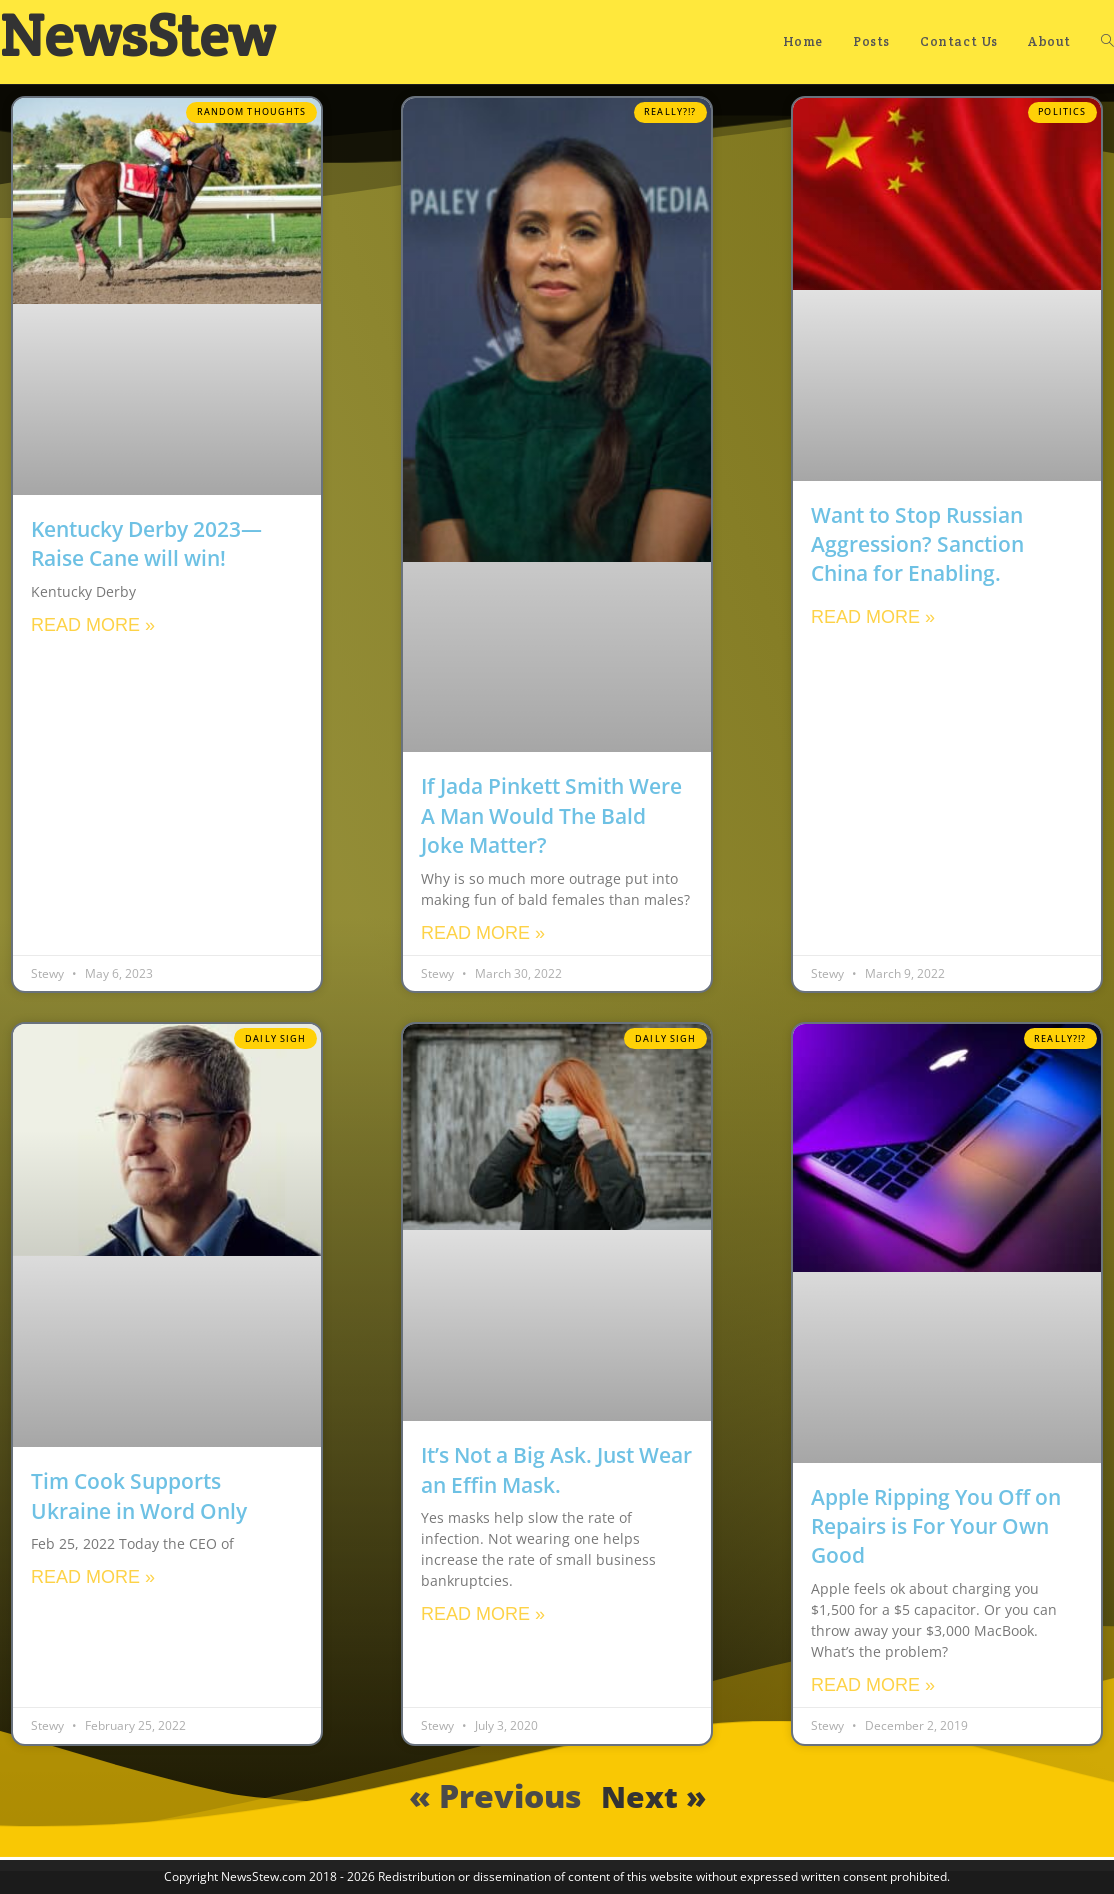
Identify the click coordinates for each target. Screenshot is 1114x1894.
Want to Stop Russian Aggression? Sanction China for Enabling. (917, 544)
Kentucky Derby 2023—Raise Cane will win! (146, 543)
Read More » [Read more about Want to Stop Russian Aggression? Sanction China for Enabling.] (873, 617)
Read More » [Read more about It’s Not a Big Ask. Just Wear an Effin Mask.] (483, 1614)
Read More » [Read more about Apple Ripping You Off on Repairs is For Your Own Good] (873, 1685)
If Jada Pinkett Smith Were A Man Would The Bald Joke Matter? (551, 815)
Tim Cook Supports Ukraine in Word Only (139, 1495)
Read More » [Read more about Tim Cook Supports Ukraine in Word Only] (93, 1577)
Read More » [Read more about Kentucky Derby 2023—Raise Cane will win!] (93, 625)
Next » (653, 1795)
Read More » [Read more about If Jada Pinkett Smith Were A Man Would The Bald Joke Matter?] (483, 933)
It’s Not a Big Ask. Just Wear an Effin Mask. (556, 1469)
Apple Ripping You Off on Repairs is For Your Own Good (936, 1526)
